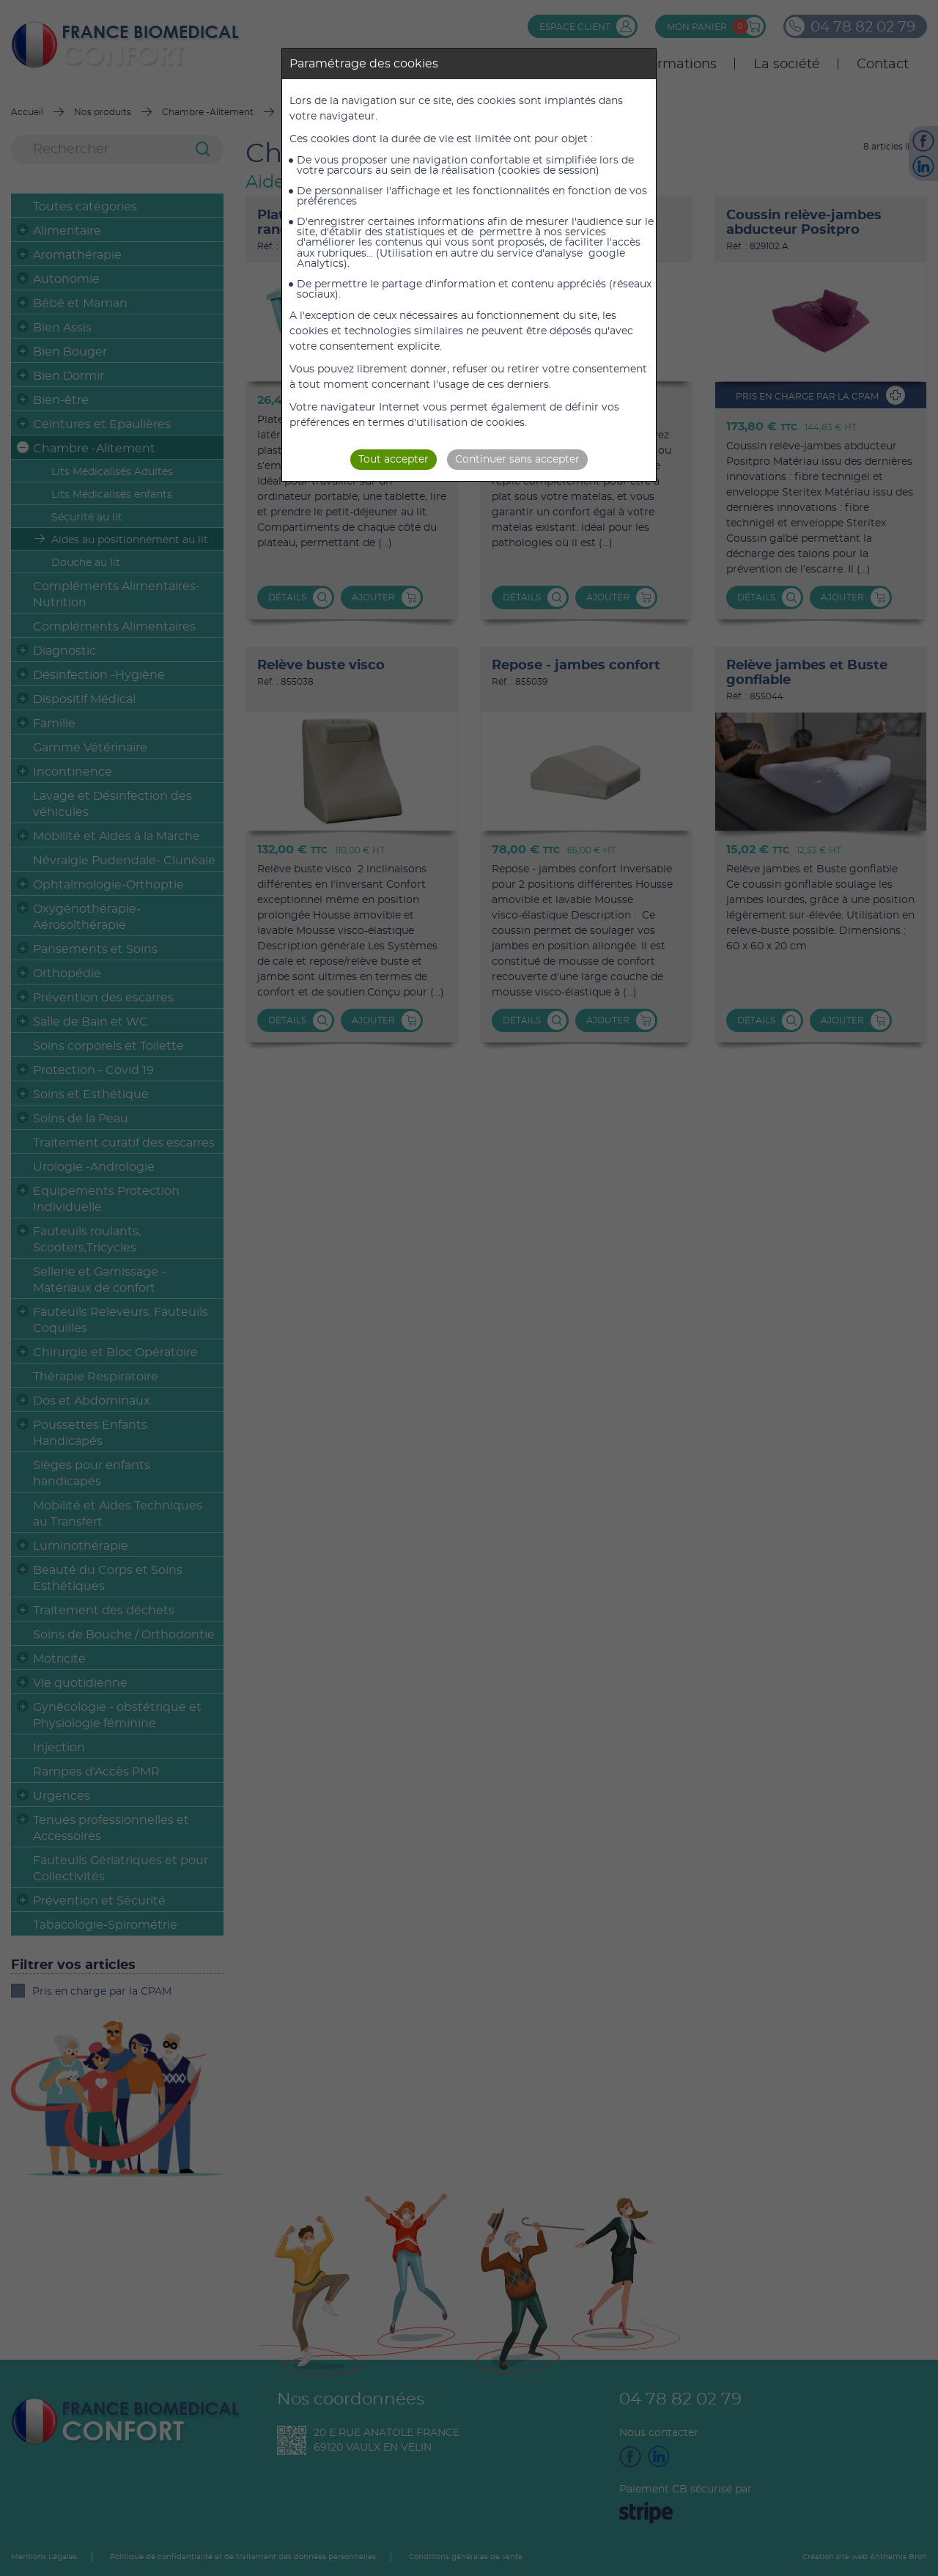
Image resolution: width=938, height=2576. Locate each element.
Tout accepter (393, 460)
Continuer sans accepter (517, 460)
